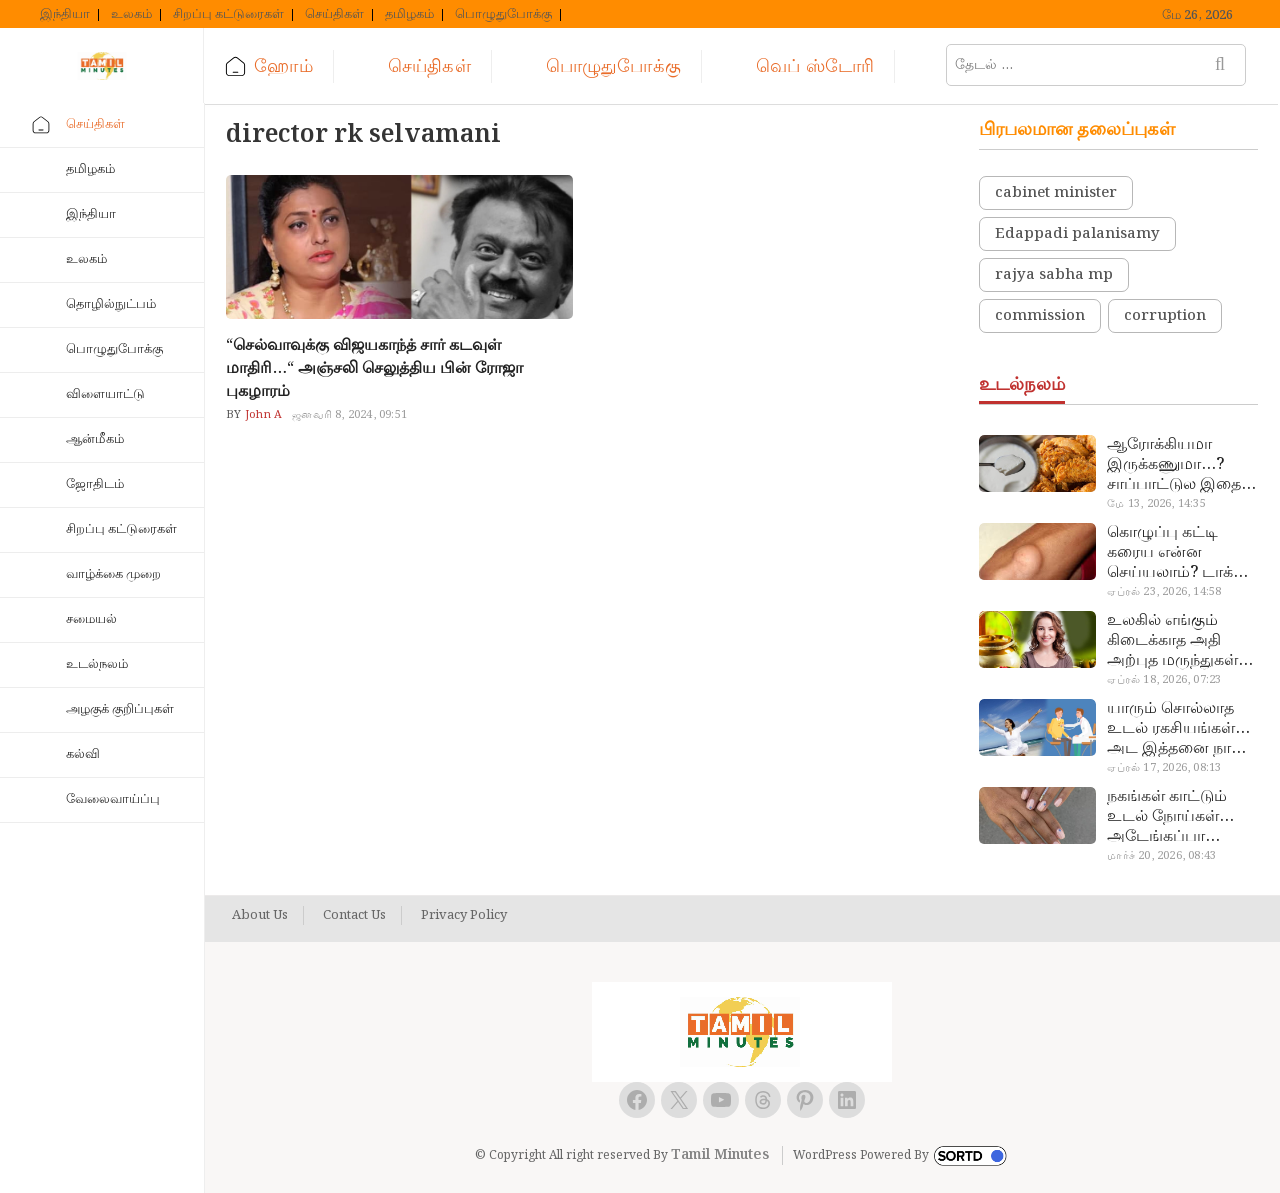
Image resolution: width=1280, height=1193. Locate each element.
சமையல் (91, 619)
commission (1040, 316)
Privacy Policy (464, 916)
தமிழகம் (409, 15)
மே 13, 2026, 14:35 (1156, 504)
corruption (1165, 316)
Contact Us (354, 916)
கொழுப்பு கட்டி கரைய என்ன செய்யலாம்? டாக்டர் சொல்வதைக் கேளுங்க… (1180, 553)
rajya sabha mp (1054, 275)
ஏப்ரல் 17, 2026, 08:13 (1164, 768)
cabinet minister (1056, 193)
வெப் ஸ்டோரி (815, 66)
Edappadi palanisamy (1077, 234)
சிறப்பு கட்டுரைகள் (228, 15)
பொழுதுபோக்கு (503, 15)
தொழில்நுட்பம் (111, 304)
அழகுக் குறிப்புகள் (120, 709)
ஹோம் (284, 66)
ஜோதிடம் (95, 484)
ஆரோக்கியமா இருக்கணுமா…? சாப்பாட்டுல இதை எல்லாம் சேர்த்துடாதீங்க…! (1174, 465)
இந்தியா (65, 15)
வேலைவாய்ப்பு (113, 799)
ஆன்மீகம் (95, 439)
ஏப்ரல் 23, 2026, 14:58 (1164, 592)
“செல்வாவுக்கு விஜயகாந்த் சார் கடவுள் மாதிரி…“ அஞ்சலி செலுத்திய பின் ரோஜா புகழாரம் (374, 368)
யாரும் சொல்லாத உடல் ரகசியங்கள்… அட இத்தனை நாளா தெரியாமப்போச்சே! (1180, 729)
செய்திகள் (334, 15)
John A (262, 415)
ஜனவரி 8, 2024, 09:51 (349, 415)
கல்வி (83, 754)
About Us (260, 916)
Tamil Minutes (720, 1155)
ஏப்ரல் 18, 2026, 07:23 (1164, 680)
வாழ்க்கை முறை (113, 574)
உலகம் (131, 15)
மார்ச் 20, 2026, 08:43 (1161, 856)
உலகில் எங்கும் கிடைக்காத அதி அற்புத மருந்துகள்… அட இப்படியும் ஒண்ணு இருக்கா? (1180, 641)
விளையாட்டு (105, 394)
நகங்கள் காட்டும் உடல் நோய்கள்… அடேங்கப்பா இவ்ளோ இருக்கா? (1174, 817)
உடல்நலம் (97, 664)
